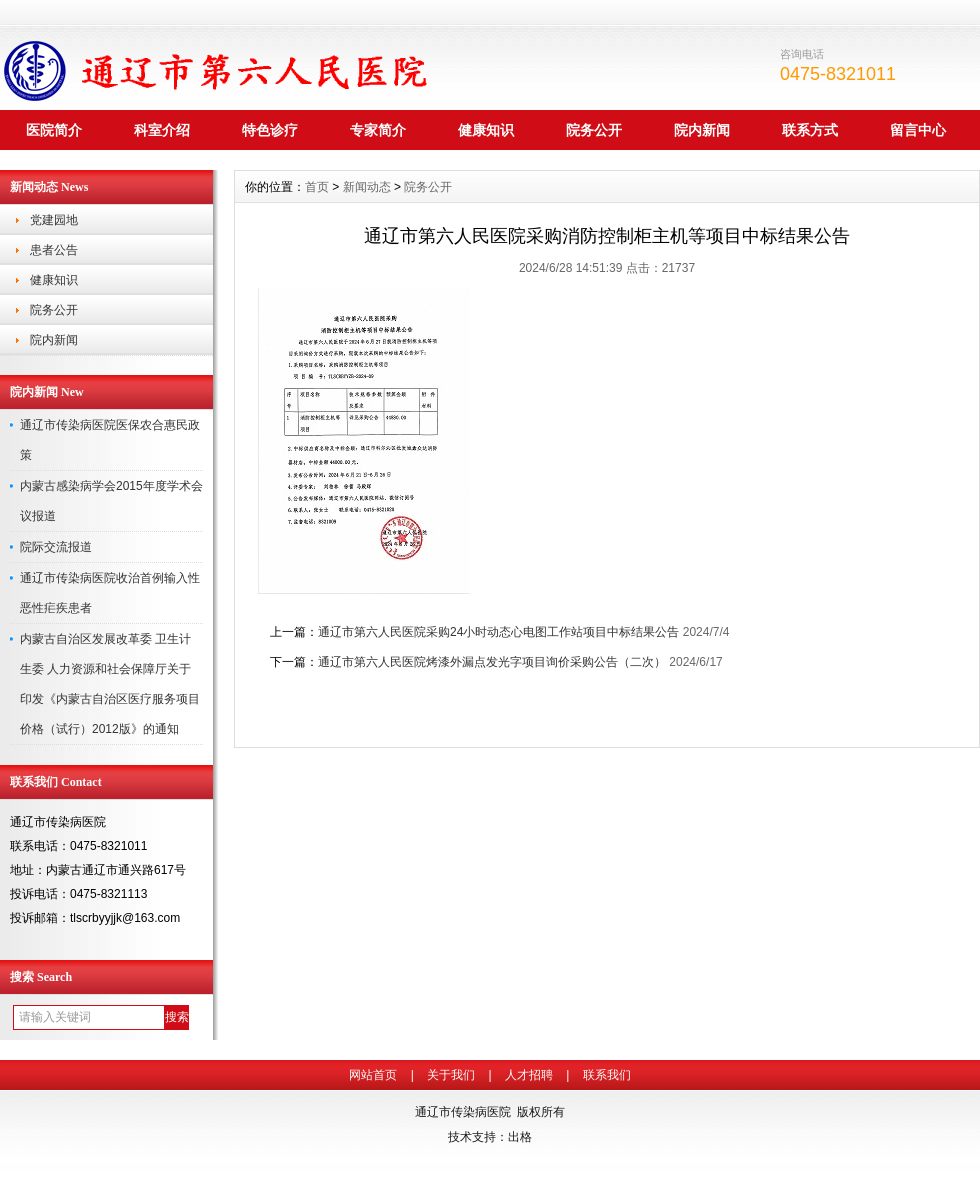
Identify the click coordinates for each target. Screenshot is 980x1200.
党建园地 (54, 220)
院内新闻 (702, 130)
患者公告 (54, 250)
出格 (520, 1137)
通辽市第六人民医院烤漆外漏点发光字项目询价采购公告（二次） (492, 662)
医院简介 (54, 130)
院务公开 (594, 130)
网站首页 (373, 1075)
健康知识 (486, 130)
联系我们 (607, 1075)
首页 (317, 187)
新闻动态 (367, 187)
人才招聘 (529, 1075)
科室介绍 (162, 130)
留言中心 (918, 130)
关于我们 (451, 1075)
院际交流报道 (56, 547)
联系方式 (810, 130)
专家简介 (378, 130)
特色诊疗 (270, 130)
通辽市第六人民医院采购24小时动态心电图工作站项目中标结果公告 (498, 632)
